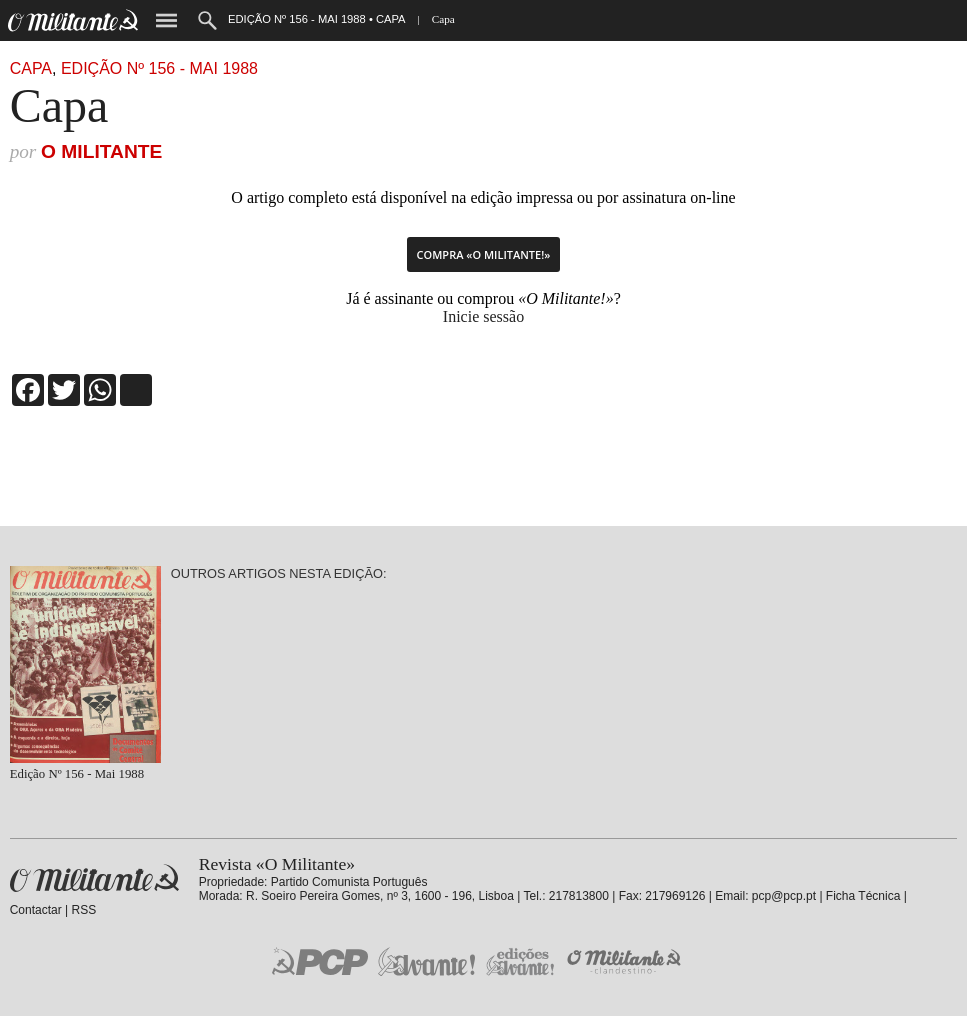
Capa (31, 68)
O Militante (101, 151)
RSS (84, 910)
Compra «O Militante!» (484, 254)
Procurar (207, 20)
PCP (320, 961)
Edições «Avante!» (520, 961)
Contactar (36, 910)
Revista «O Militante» (94, 878)
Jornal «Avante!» (426, 961)
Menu (166, 20)
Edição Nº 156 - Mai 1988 (159, 68)
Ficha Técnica (863, 896)
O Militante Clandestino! (626, 961)
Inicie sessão (483, 316)
